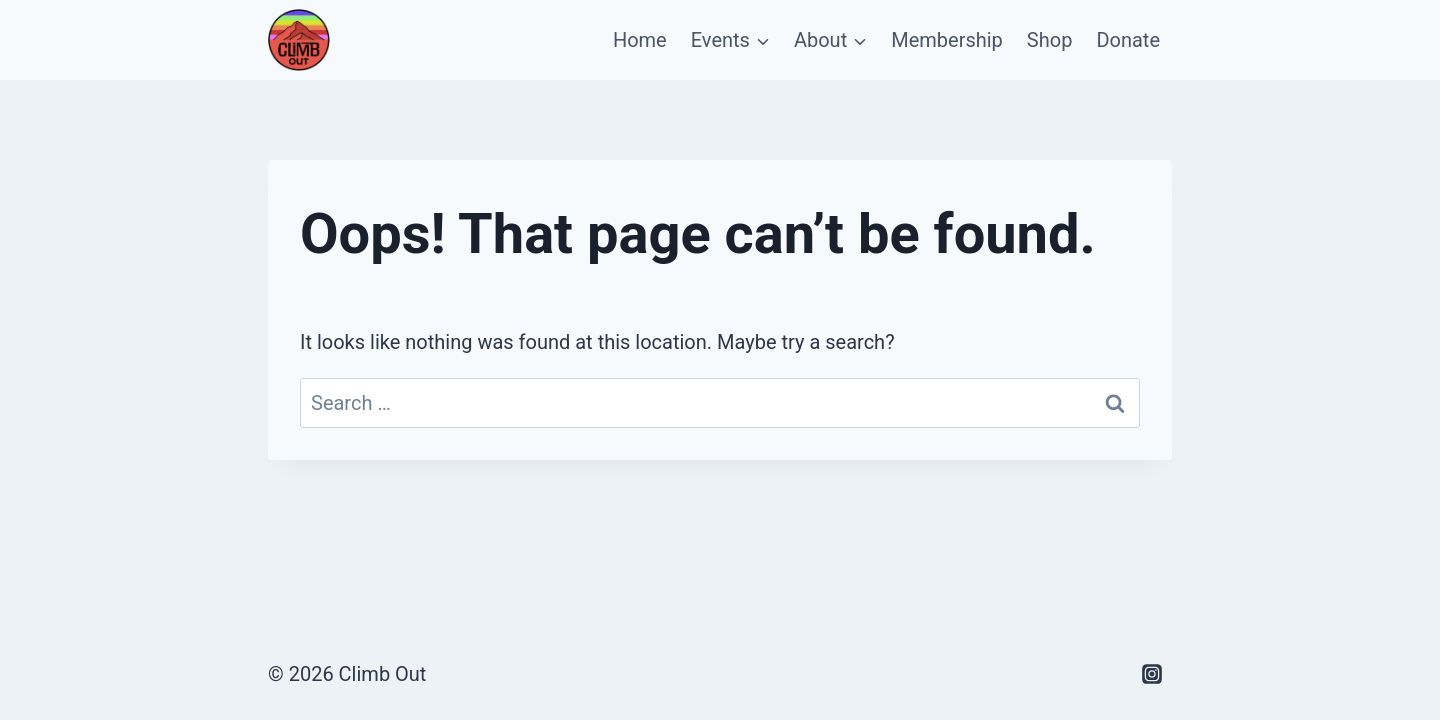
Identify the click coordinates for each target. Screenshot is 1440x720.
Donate (1128, 40)
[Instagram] (1152, 674)
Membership (947, 40)
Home (640, 40)
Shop (1050, 40)
